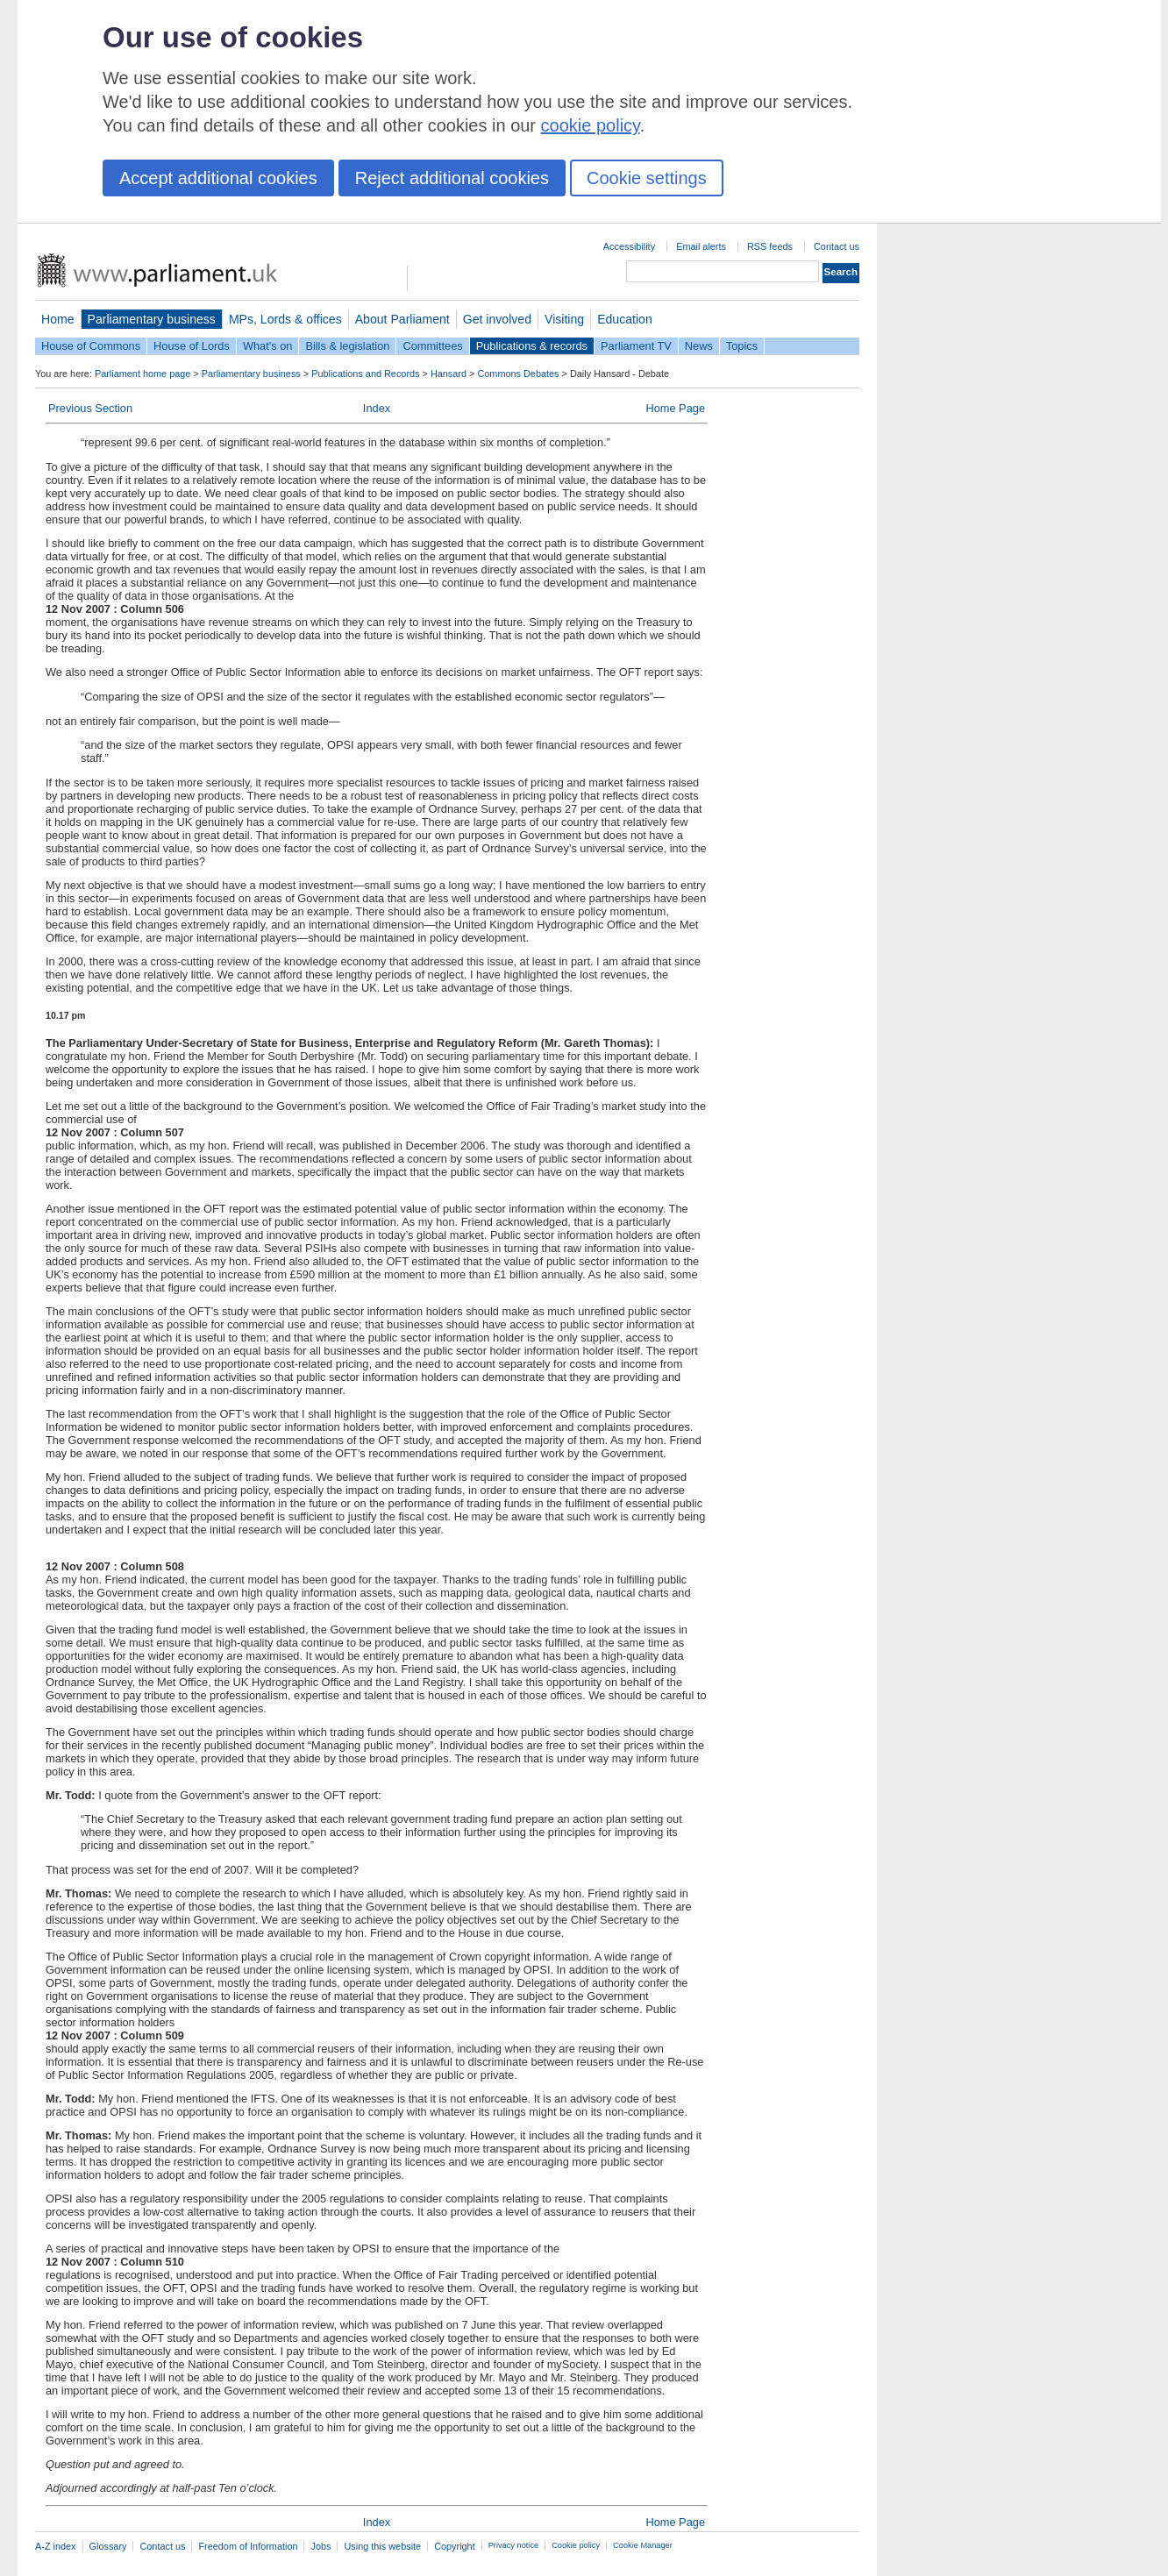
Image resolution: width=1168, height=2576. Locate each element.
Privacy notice (513, 2545)
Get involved (497, 319)
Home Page (675, 408)
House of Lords (191, 345)
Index (376, 408)
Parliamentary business (152, 319)
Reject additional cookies (452, 178)
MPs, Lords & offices (285, 319)
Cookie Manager (643, 2545)
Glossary (108, 2546)
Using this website (382, 2546)
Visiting (564, 319)
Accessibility (629, 246)
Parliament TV (636, 345)
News (699, 345)
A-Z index (55, 2546)
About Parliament (402, 319)
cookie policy (590, 125)
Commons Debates (518, 373)
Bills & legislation (347, 345)
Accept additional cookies (218, 178)
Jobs (320, 2546)
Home (58, 319)
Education (624, 319)
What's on (268, 345)
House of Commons (90, 345)
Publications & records (532, 345)
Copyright (454, 2546)
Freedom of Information (247, 2546)
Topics (742, 345)
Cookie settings (647, 178)
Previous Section (90, 408)
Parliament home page (142, 373)
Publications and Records (365, 373)
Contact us (836, 246)
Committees (432, 345)
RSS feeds (770, 246)
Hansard (448, 373)
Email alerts (701, 246)
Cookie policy (576, 2545)
